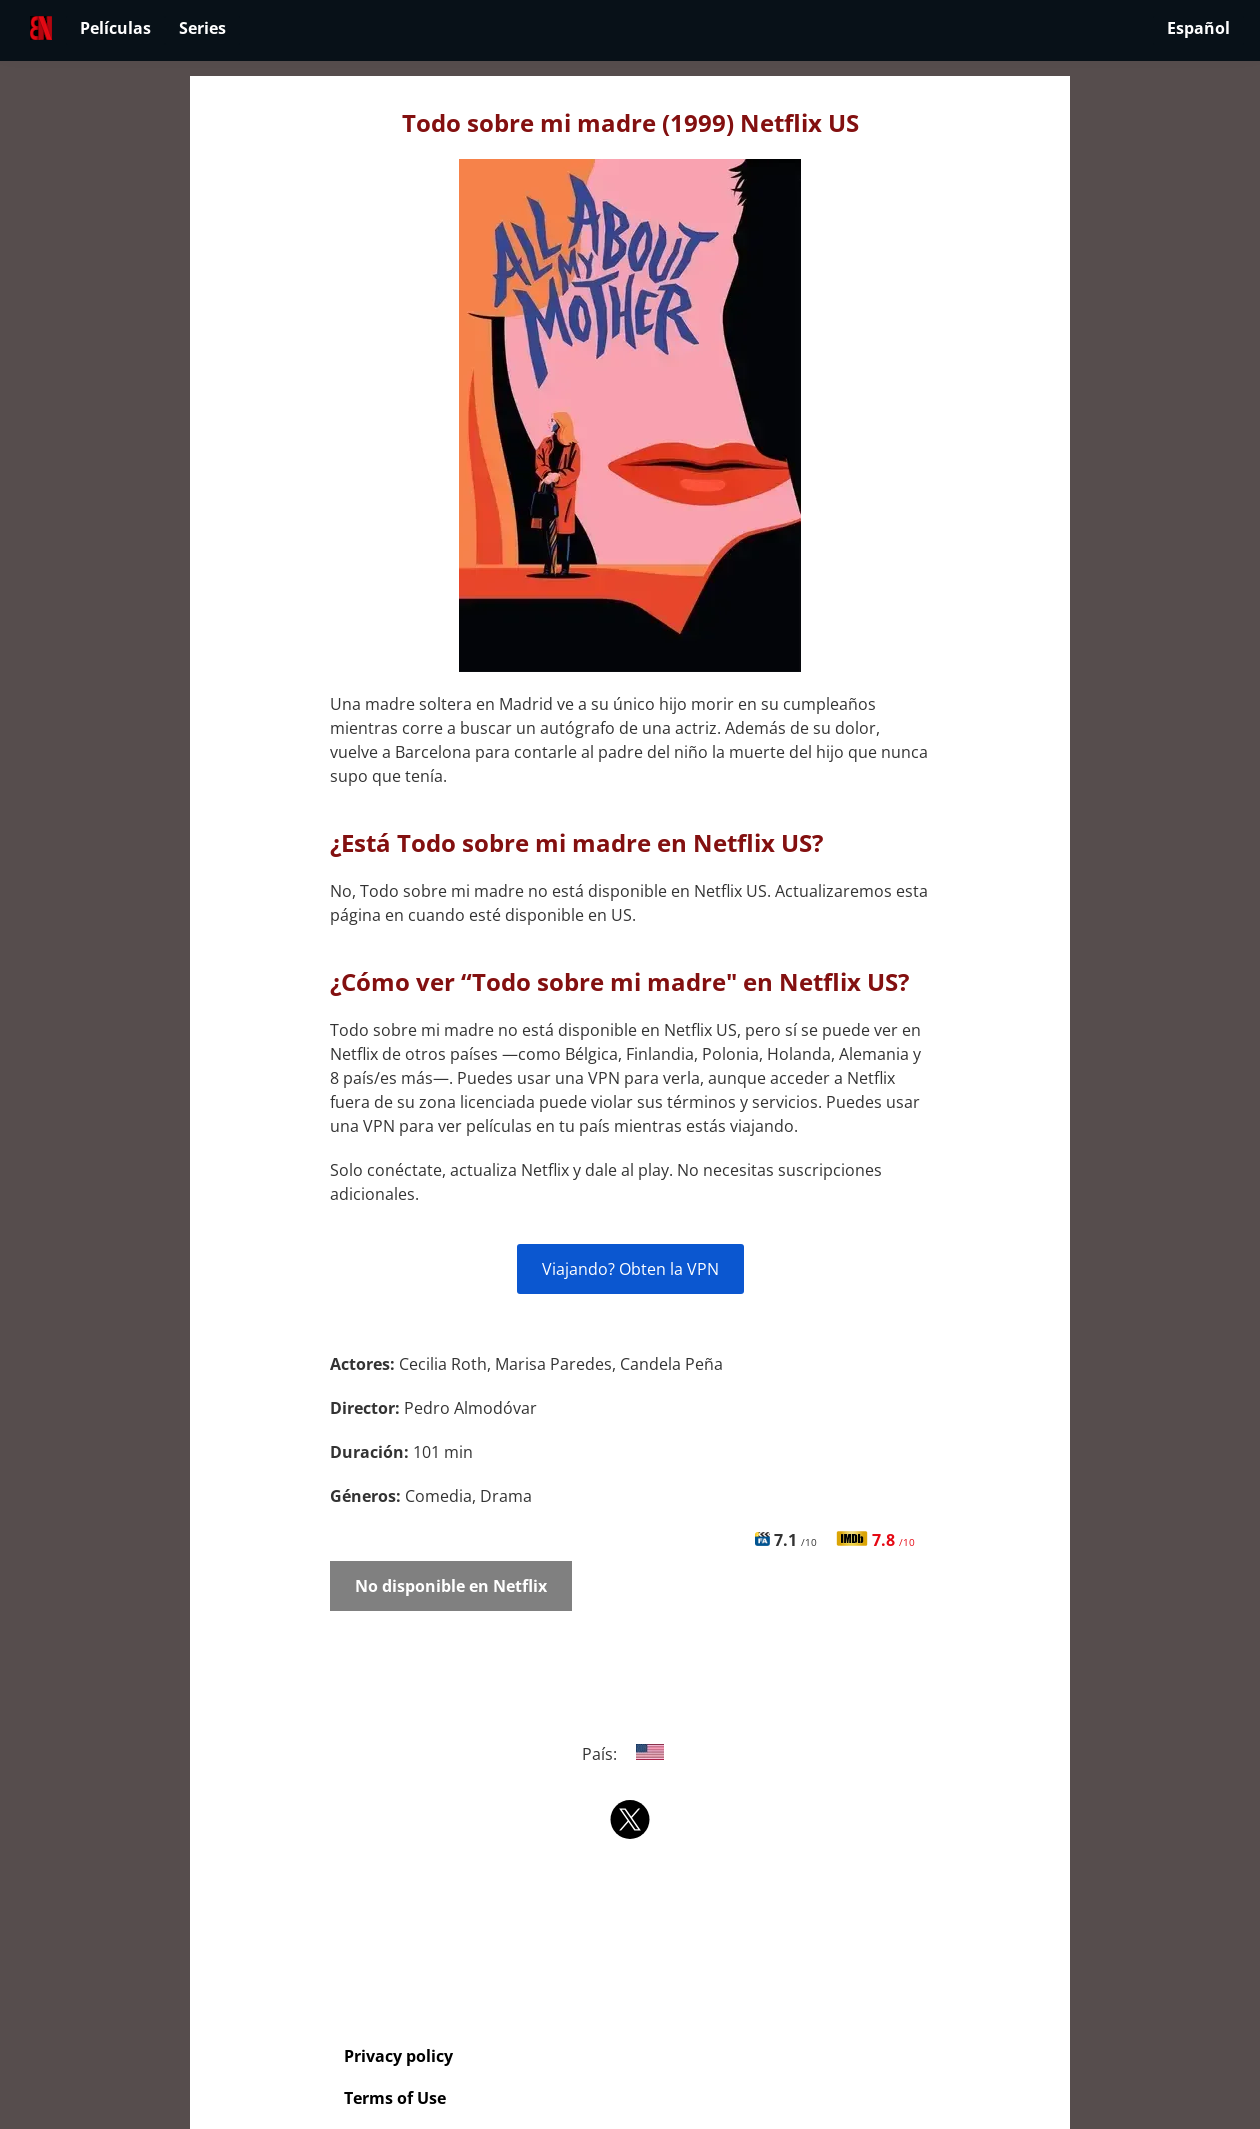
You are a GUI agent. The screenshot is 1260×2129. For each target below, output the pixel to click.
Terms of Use (395, 2098)
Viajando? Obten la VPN (630, 1269)
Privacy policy (398, 2056)
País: (630, 1754)
